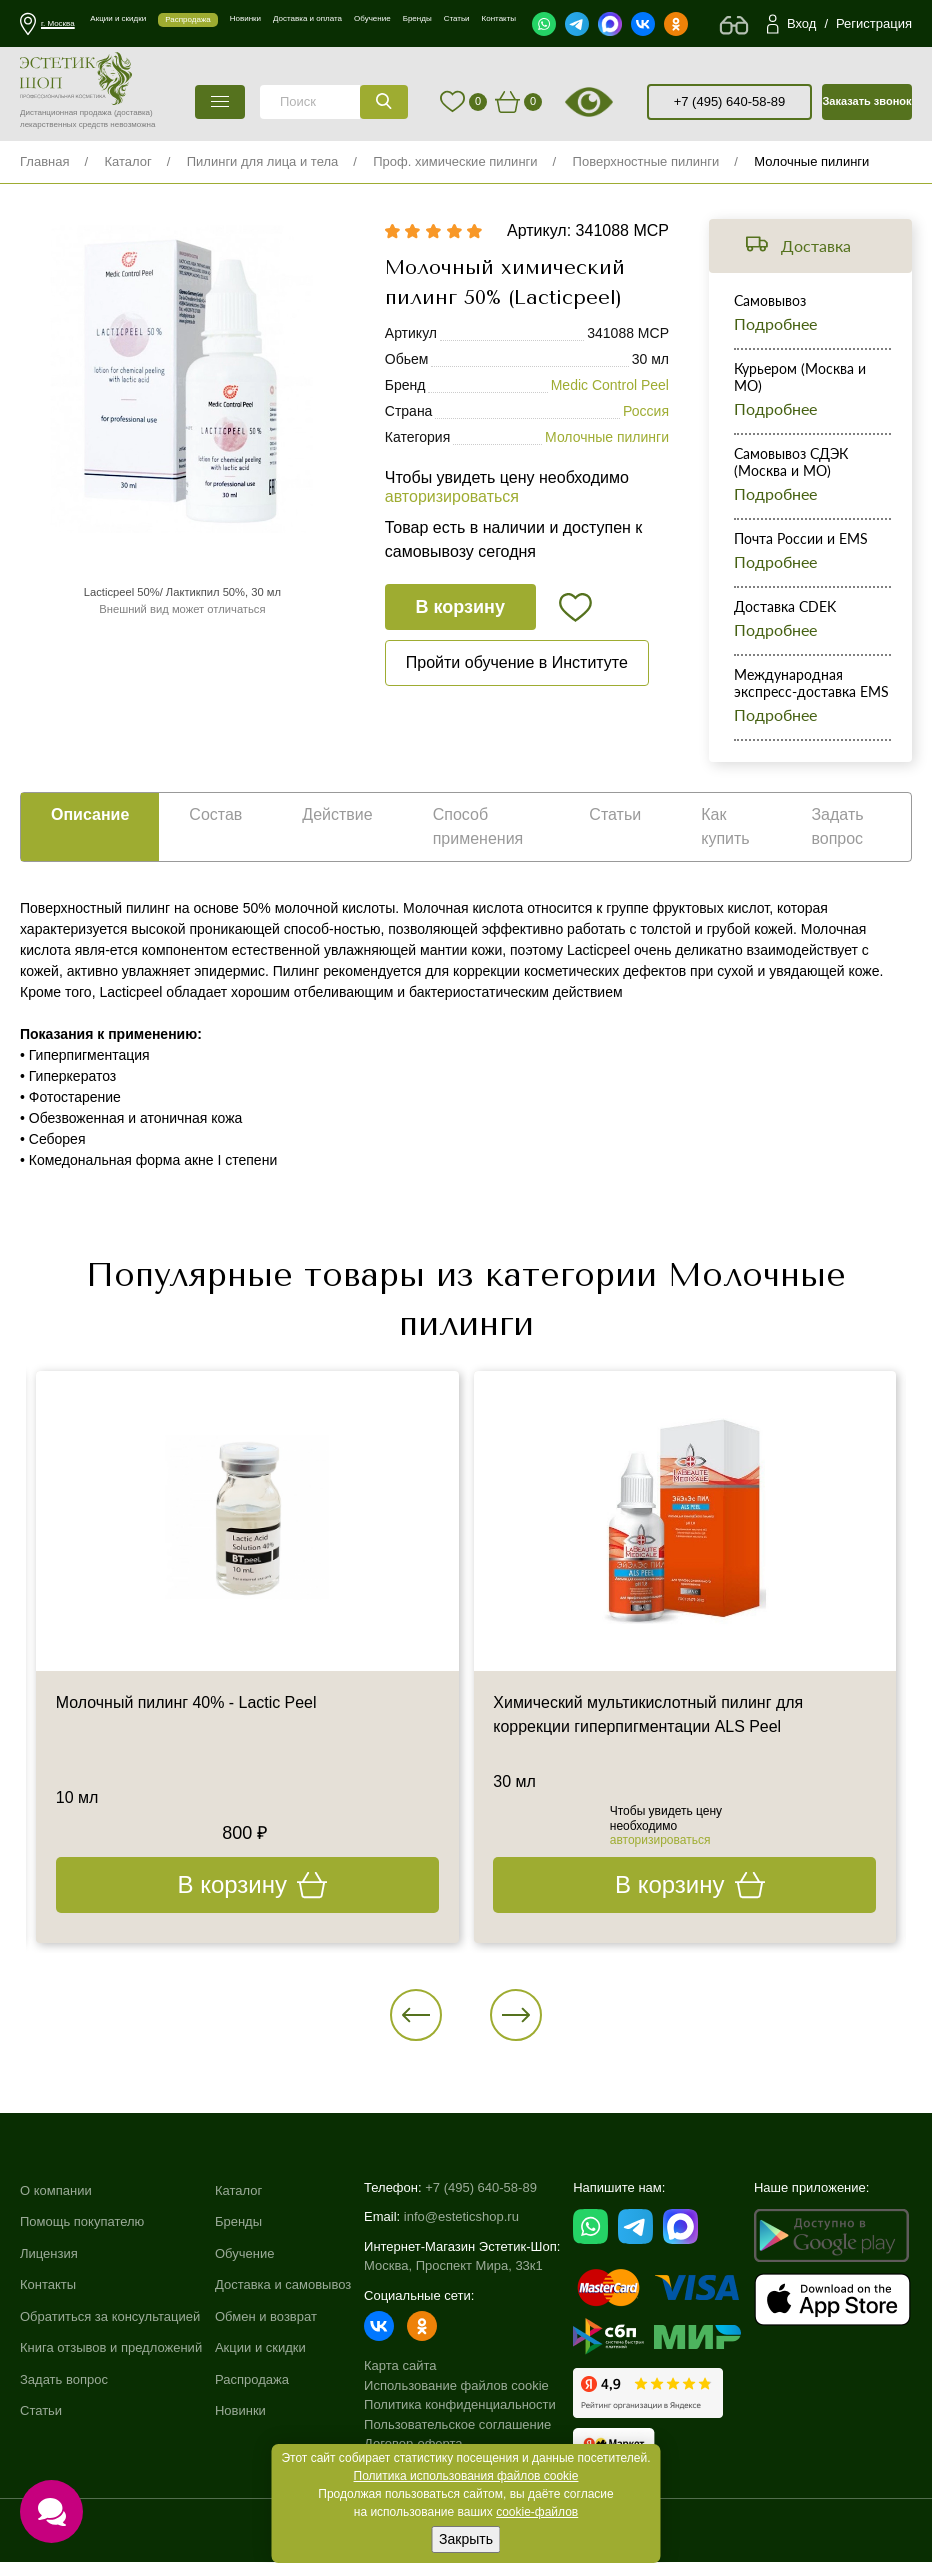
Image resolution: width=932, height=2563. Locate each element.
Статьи (41, 2412)
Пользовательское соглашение (457, 2425)
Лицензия (49, 2254)
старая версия (614, 102)
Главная (44, 161)
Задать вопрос (64, 2381)
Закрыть (466, 2539)
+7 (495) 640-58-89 (730, 101)
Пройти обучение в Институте (517, 663)
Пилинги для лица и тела (263, 161)
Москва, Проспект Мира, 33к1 (453, 2267)
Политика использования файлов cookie (466, 2476)
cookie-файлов (537, 2512)
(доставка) (133, 112)
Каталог (127, 161)
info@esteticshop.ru (461, 2218)
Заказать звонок (866, 101)
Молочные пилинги (811, 161)
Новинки (240, 2412)
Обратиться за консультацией (110, 2317)
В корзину (460, 607)
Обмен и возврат (266, 2317)
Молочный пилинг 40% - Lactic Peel (187, 1703)
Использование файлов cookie (456, 2386)
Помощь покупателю (82, 2223)
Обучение (244, 2254)
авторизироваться (452, 497)
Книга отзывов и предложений (111, 2349)
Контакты (48, 2286)
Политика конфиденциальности (460, 2406)
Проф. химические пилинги (455, 161)
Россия (646, 412)
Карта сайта (400, 2367)
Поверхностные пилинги (646, 161)
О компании (56, 2191)
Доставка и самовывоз (283, 2286)
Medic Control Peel (610, 386)
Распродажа (252, 2381)
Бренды (238, 2223)
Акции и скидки (260, 2349)
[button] (417, 2015)
